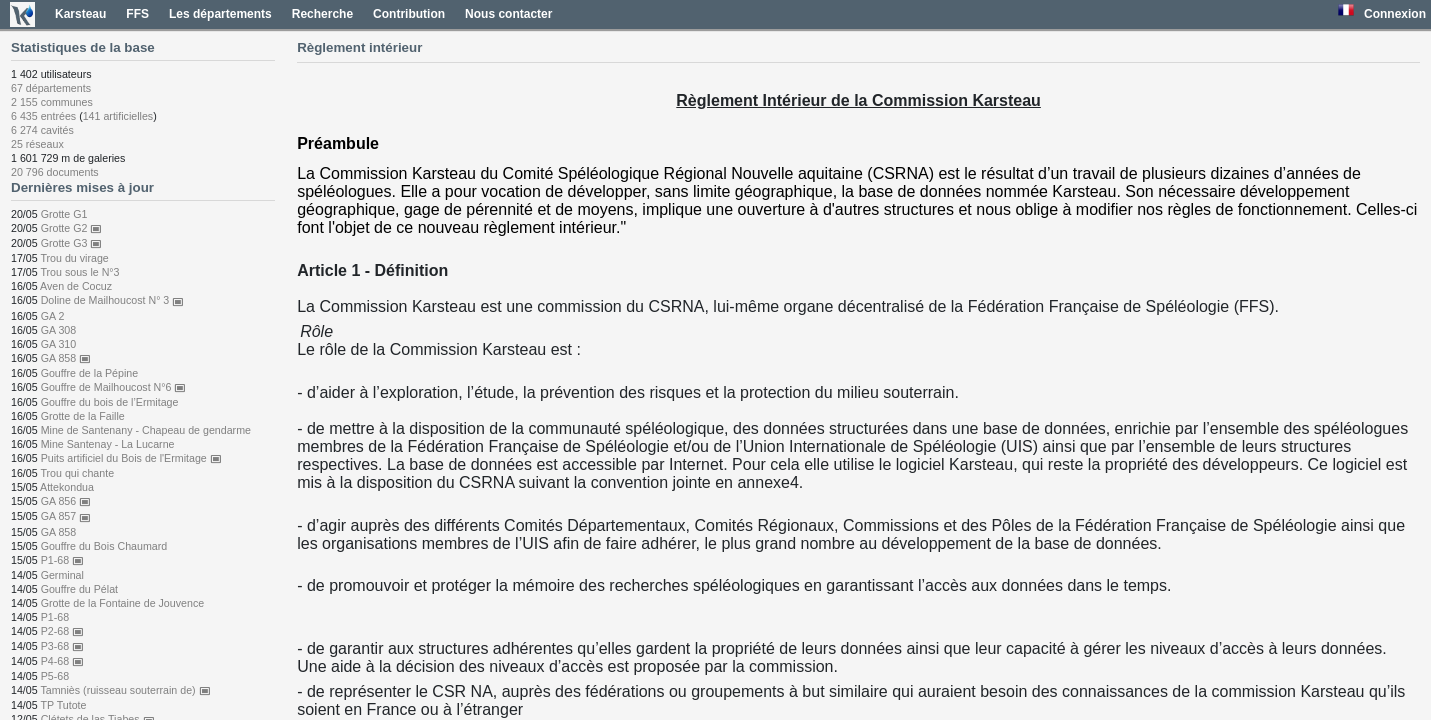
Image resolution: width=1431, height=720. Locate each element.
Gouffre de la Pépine (90, 373)
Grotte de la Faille (83, 416)
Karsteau (80, 14)
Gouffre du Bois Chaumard (104, 546)
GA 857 (66, 516)
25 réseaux (37, 144)
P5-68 (55, 676)
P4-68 (62, 661)
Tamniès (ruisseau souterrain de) (125, 690)
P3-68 (62, 646)
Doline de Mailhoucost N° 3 (113, 300)
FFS (137, 14)
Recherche (322, 14)
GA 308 (59, 330)
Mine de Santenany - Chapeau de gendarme (146, 430)
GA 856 (66, 501)
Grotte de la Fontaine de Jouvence (123, 603)
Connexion (1395, 14)
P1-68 (62, 560)
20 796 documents (55, 172)
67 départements (51, 88)
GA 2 (53, 316)
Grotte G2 (72, 228)
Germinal (62, 575)
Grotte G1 (64, 214)
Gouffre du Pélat (79, 589)
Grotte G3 (72, 243)
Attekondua (67, 487)
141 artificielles (118, 116)
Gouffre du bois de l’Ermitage (110, 402)
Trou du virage (74, 258)
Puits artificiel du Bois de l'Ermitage (131, 458)
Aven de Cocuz (76, 286)
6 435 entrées (43, 116)
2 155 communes (52, 102)
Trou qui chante (77, 473)
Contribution (409, 14)
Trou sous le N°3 (79, 272)
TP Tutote (63, 705)
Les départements (220, 14)
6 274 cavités (42, 130)
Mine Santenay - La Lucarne (108, 444)
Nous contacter (508, 14)
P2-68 (62, 631)
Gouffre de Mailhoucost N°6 (114, 387)
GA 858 (66, 358)
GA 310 (59, 344)
